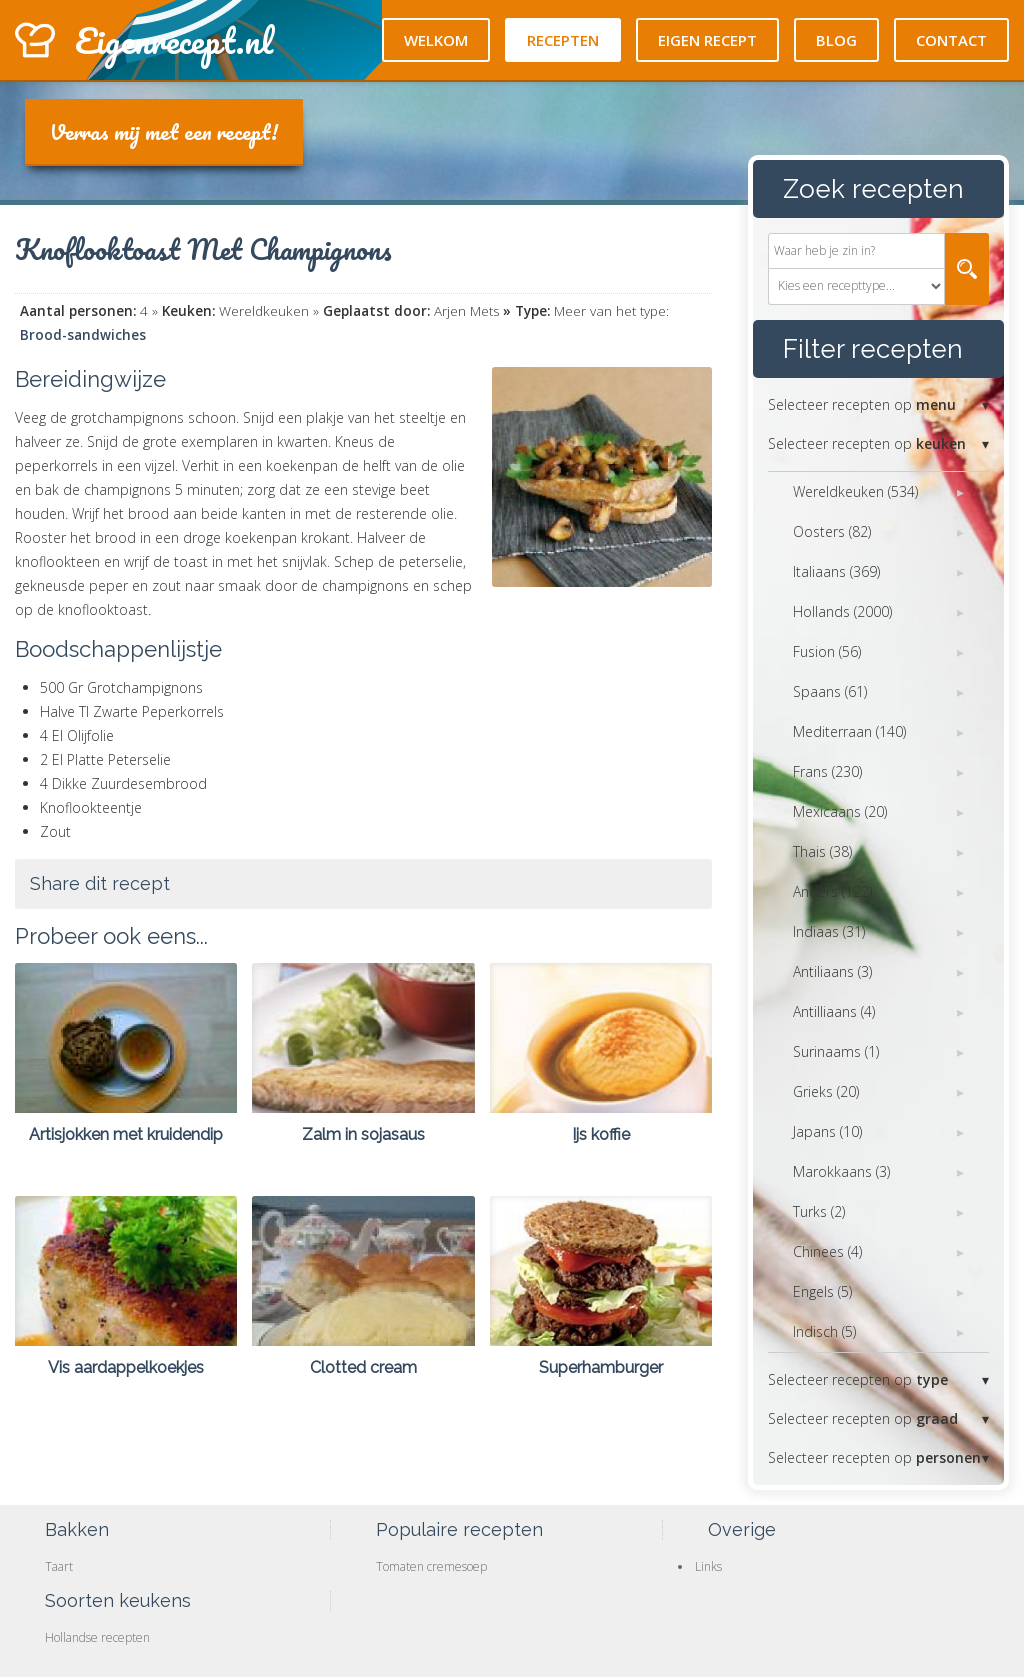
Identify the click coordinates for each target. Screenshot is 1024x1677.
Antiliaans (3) (832, 971)
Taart (59, 1566)
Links (708, 1566)
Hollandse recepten (97, 1637)
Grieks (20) (826, 1091)
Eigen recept (707, 40)
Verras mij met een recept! (164, 131)
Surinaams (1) (836, 1051)
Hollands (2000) (842, 611)
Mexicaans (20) (840, 811)
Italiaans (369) (836, 571)
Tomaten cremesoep (431, 1566)
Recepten (563, 40)
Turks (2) (819, 1211)
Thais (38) (822, 851)
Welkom (436, 40)
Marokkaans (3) (841, 1171)
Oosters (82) (832, 531)
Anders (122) (832, 891)
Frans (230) (827, 771)
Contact (951, 40)
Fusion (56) (827, 651)
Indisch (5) (824, 1331)
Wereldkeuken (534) (855, 491)
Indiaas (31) (829, 931)
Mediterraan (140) (849, 731)
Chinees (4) (827, 1251)
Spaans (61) (830, 691)
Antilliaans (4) (834, 1011)
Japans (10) (827, 1131)
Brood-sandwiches (83, 335)
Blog (836, 40)
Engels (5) (822, 1291)
